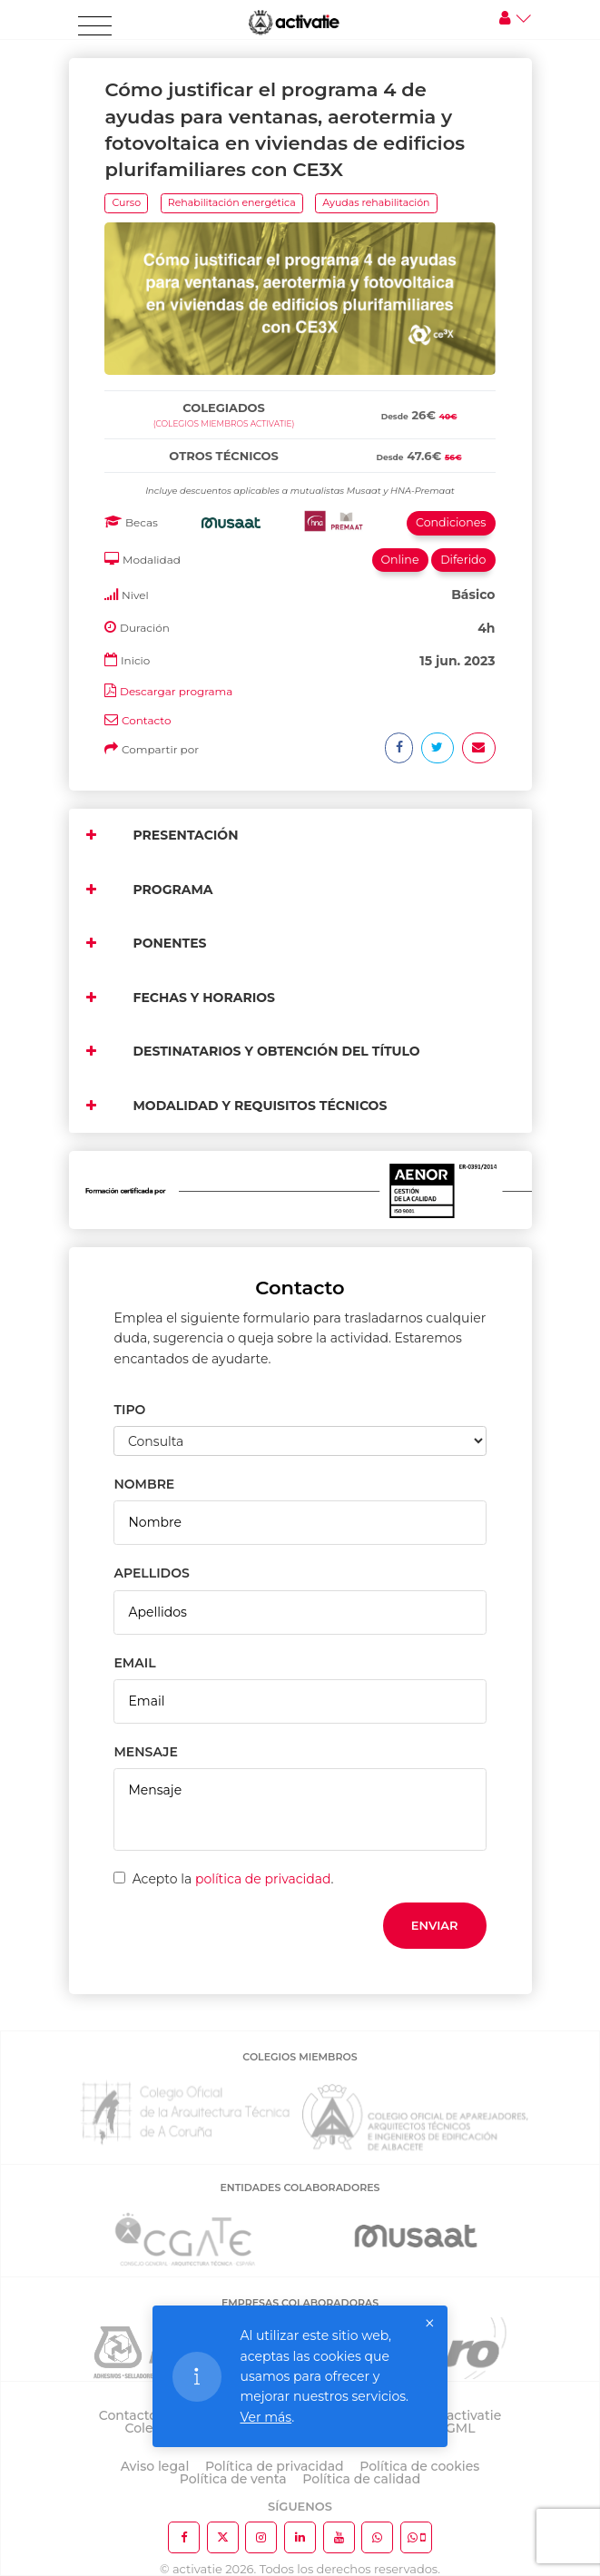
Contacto (147, 720)
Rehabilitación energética (232, 202)
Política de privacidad (274, 2466)
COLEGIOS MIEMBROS (299, 2056)
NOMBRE (143, 1484)
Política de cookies (419, 2466)
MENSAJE (145, 1752)
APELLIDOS (151, 1573)
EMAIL (134, 1663)
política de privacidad (263, 1879)
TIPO (129, 1409)
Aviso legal (155, 2466)
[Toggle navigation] (95, 26)
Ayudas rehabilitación (375, 202)
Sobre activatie (453, 2415)
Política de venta (233, 2479)
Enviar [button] (434, 1925)
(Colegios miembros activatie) (224, 423)
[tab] (299, 387)
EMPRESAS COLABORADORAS (300, 2302)
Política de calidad (361, 2479)
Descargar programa (176, 691)
